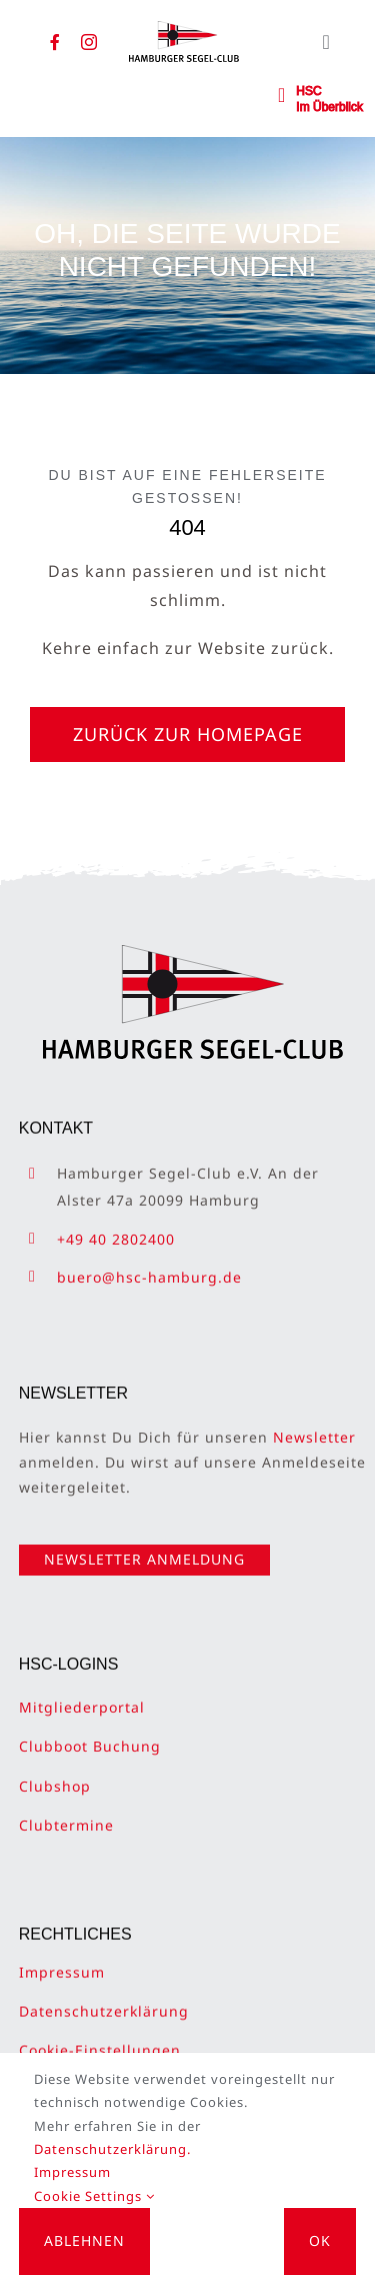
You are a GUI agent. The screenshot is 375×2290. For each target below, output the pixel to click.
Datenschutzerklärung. (112, 2149)
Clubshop (55, 1775)
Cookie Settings (94, 2196)
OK (320, 2240)
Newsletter (314, 1426)
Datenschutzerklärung (104, 2000)
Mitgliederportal (82, 1696)
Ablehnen (84, 2240)
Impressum (62, 1961)
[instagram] (89, 42)
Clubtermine (66, 1814)
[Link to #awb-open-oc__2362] (282, 95)
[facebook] (55, 42)
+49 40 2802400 (116, 1227)
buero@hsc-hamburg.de (149, 1266)
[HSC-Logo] (184, 29)
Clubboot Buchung (90, 1735)
